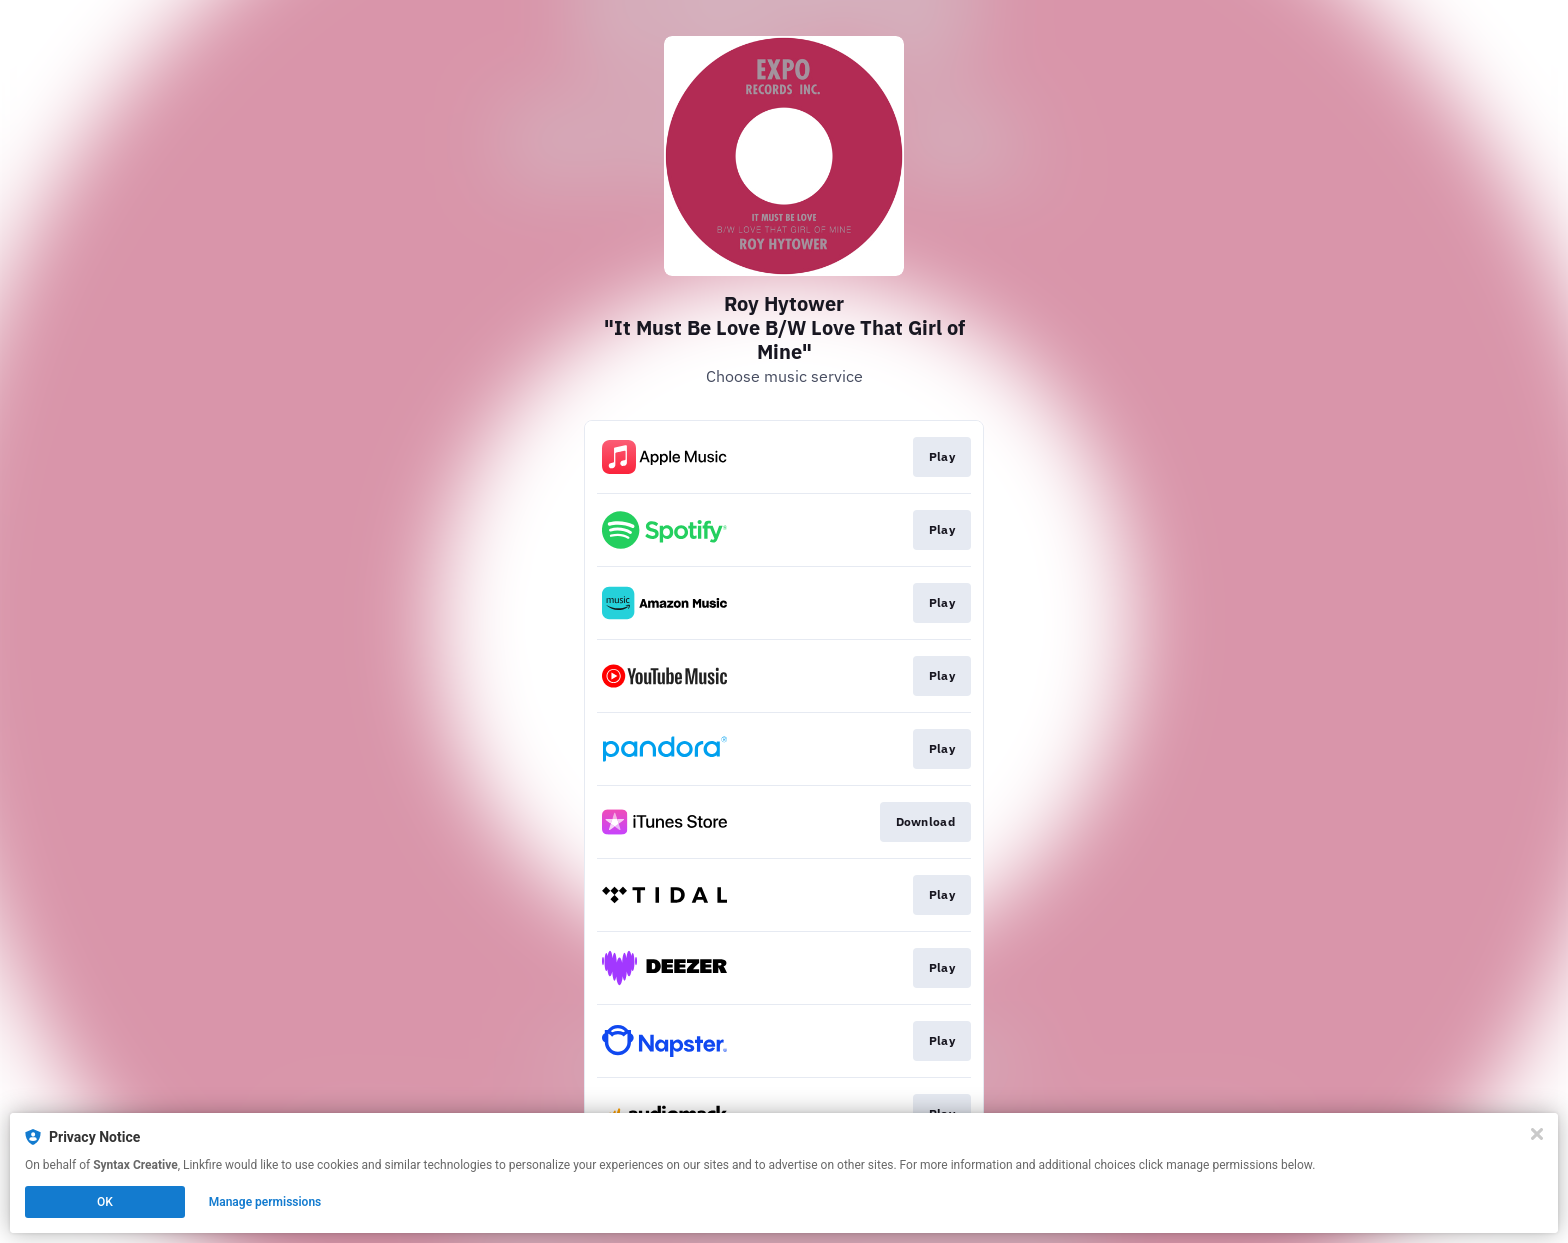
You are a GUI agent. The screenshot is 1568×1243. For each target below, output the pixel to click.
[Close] (1537, 1134)
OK (105, 1202)
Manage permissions (265, 1202)
